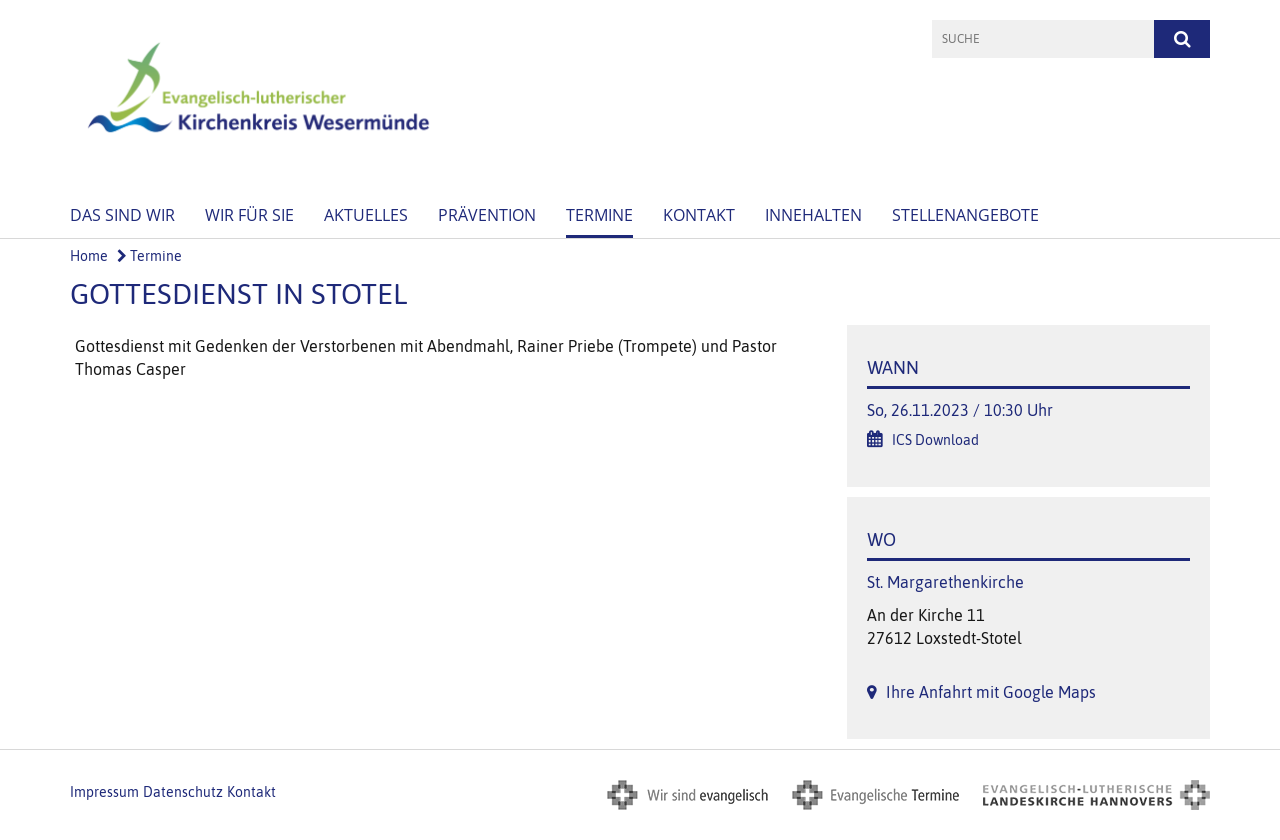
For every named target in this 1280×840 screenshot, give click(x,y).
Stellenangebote (965, 215)
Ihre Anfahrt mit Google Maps (991, 692)
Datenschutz (183, 792)
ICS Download (935, 440)
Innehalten (813, 215)
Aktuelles (366, 215)
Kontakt (699, 215)
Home (89, 256)
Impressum (104, 792)
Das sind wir (122, 215)
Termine (599, 215)
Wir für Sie (249, 215)
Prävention (487, 215)
